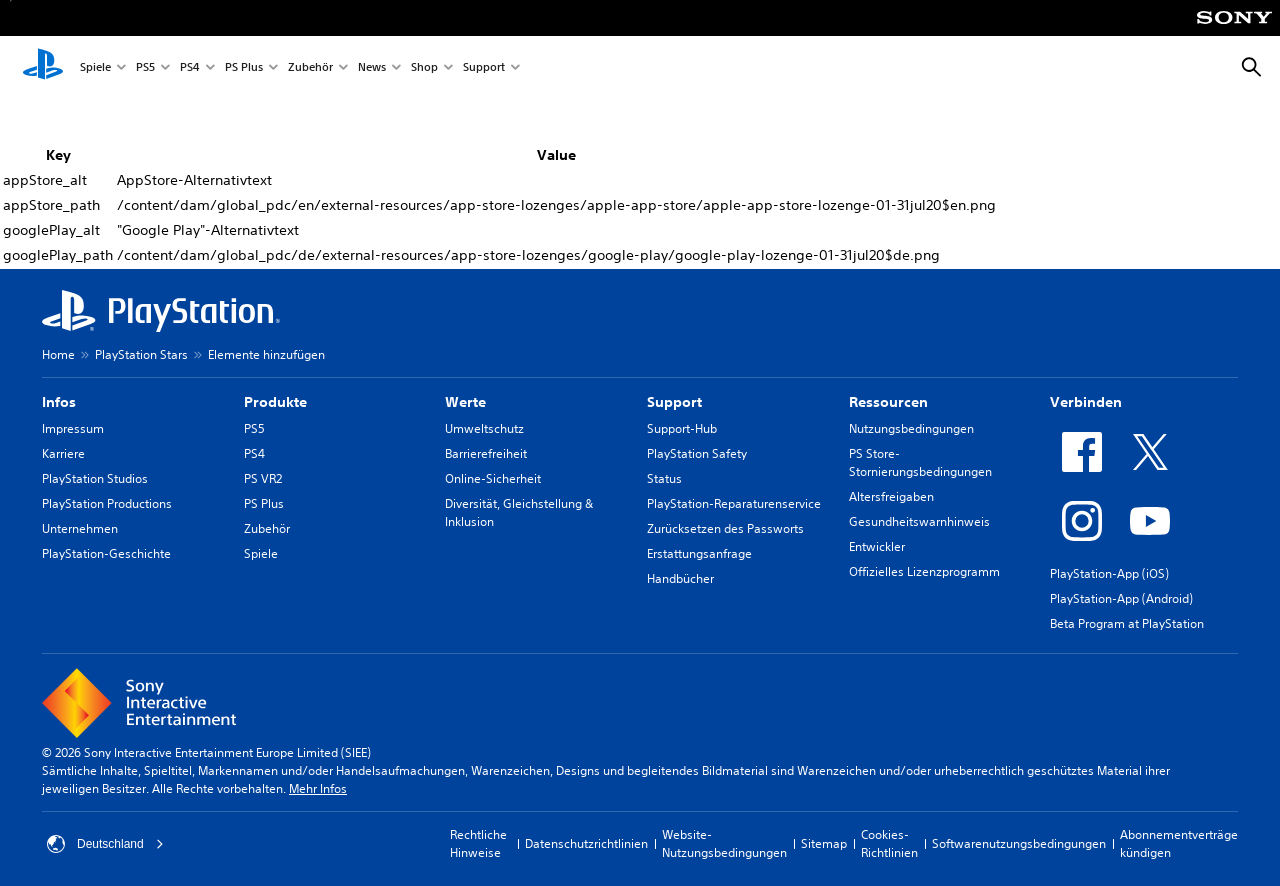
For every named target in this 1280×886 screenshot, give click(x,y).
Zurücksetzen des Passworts (725, 528)
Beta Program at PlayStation (1127, 623)
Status (664, 478)
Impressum (73, 428)
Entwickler (877, 546)
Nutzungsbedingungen (911, 428)
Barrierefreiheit (486, 453)
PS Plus (244, 68)
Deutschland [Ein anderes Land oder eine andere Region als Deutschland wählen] (105, 844)
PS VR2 (263, 478)
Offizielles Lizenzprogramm (924, 571)
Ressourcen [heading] (888, 402)
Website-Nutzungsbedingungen (724, 843)
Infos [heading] (59, 402)
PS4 (190, 68)
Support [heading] (674, 402)
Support (484, 68)
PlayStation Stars (141, 354)
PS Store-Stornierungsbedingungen (920, 462)
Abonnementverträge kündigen (1179, 843)
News (372, 68)
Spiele (95, 68)
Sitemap (824, 843)
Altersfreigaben (891, 496)
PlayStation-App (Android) (1121, 598)
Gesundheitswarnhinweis (919, 521)
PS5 (145, 68)
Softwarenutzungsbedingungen (1019, 843)
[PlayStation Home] (43, 68)
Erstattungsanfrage (699, 553)
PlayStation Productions (107, 503)
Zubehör (310, 68)
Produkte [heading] (275, 402)
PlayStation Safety (697, 453)
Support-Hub (682, 428)
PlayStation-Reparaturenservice (734, 503)
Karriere (63, 453)
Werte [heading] (465, 402)
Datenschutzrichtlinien (586, 843)
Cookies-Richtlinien (889, 843)
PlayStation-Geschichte (106, 553)
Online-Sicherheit (493, 478)
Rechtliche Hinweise (478, 843)
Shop (424, 68)
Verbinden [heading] (1086, 402)
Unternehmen (80, 528)
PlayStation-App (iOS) (1109, 573)
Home (58, 354)
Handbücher (680, 578)
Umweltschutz (484, 428)
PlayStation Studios (95, 478)
